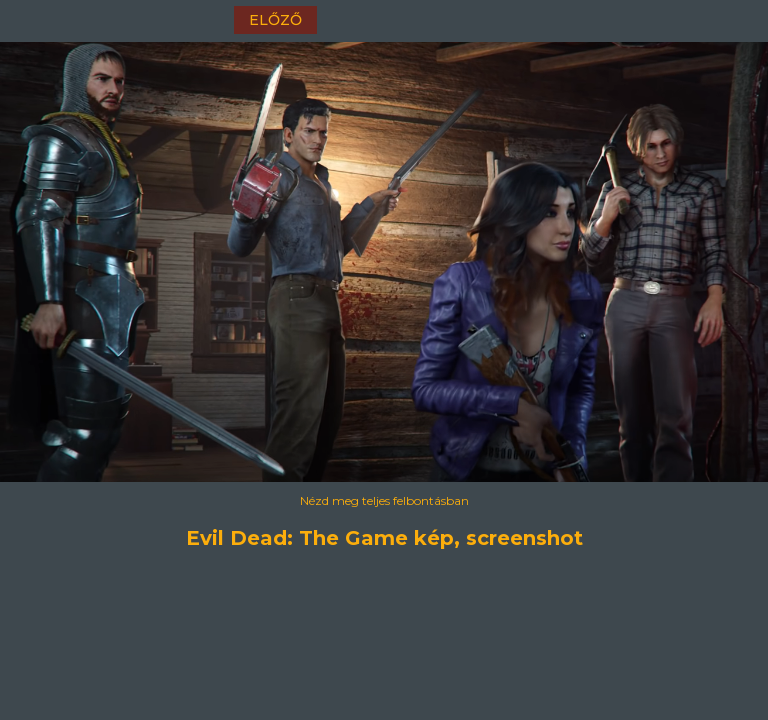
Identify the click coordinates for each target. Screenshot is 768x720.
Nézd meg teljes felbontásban (384, 500)
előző (275, 20)
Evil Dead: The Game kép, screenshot (384, 538)
